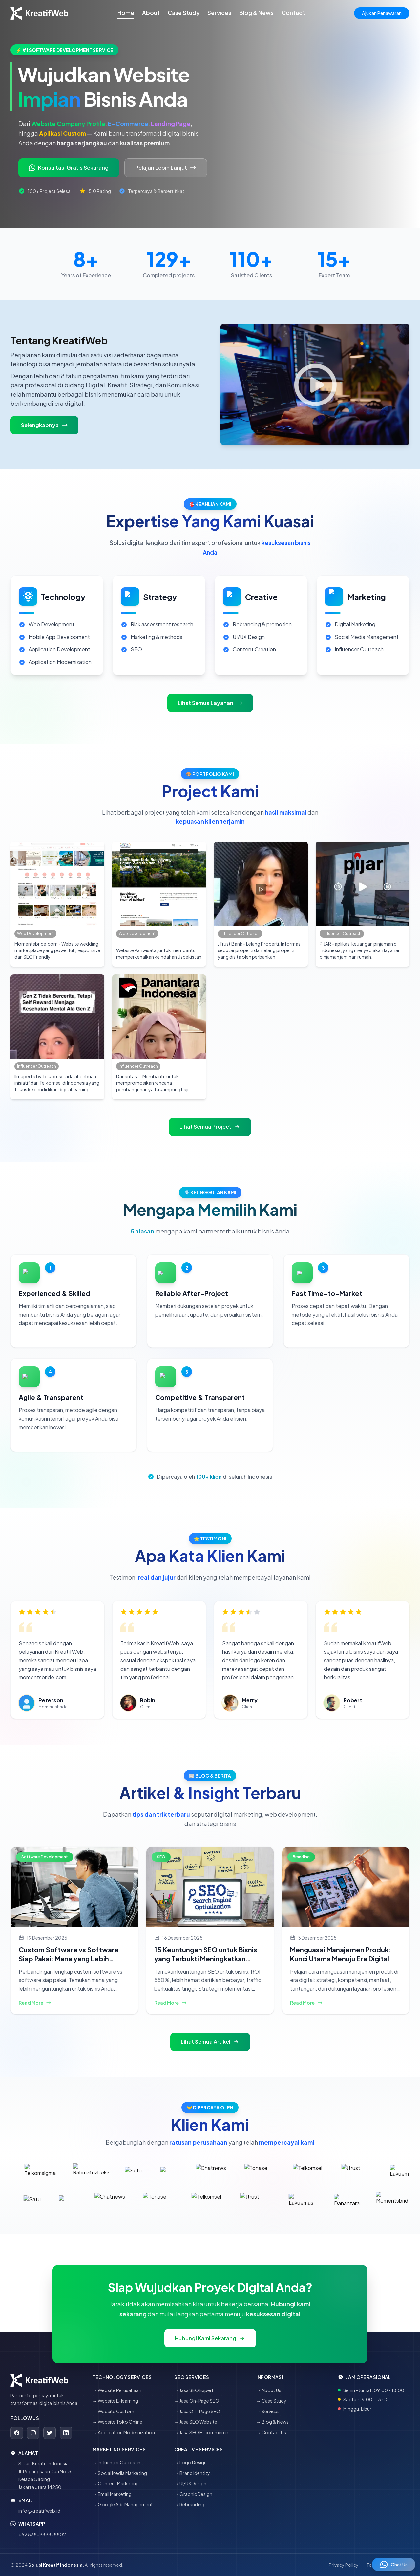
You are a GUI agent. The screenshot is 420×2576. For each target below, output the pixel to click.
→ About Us (268, 2390)
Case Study (184, 12)
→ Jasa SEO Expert (194, 2390)
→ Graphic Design (193, 2494)
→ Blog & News (272, 2422)
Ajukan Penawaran (382, 13)
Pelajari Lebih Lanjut (165, 167)
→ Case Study (271, 2401)
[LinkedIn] (66, 2433)
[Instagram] (33, 2433)
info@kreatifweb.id (39, 2511)
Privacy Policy (344, 2565)
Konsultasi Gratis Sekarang (69, 167)
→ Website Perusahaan (117, 2390)
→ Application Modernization (124, 2432)
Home (125, 12)
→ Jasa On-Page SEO (196, 2401)
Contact (293, 12)
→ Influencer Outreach (116, 2462)
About (151, 12)
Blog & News (256, 12)
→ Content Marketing (116, 2483)
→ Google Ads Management (123, 2504)
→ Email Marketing (112, 2494)
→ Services (268, 2411)
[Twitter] (49, 2433)
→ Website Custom (113, 2411)
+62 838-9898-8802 (42, 2534)
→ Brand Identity (192, 2473)
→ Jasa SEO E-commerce (201, 2432)
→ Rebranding (189, 2504)
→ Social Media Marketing (120, 2473)
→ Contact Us (271, 2432)
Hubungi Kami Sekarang (210, 2338)
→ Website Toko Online (117, 2422)
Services (219, 12)
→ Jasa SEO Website (195, 2422)
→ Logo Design (190, 2462)
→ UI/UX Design (190, 2483)
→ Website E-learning (115, 2401)
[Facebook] (16, 2433)
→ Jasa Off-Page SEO (197, 2411)
